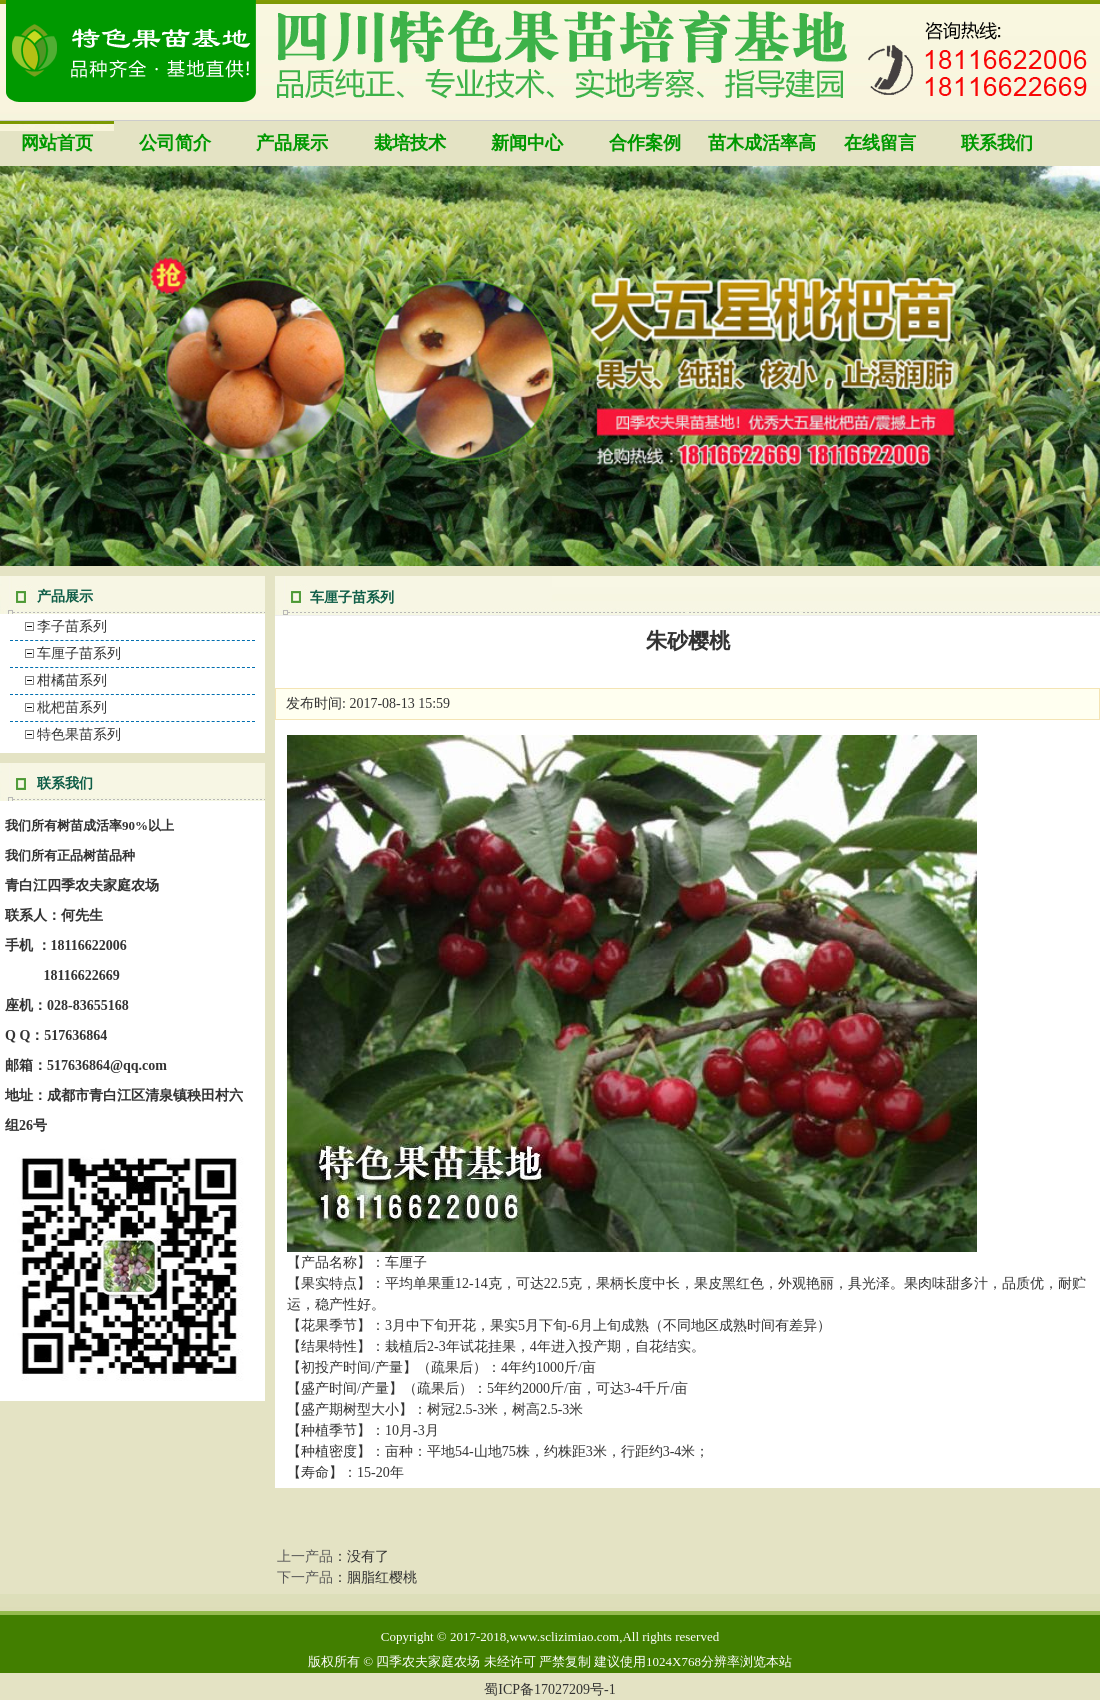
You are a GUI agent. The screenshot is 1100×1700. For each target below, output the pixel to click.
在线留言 (880, 143)
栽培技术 (410, 143)
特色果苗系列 (79, 734)
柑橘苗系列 (72, 680)
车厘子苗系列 (79, 653)
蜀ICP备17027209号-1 (549, 1689)
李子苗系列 (72, 626)
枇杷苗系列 (72, 707)
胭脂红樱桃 (382, 1577)
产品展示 (292, 143)
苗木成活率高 (762, 143)
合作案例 (645, 143)
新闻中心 (527, 143)
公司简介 (175, 143)
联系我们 (997, 143)
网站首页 (57, 143)
